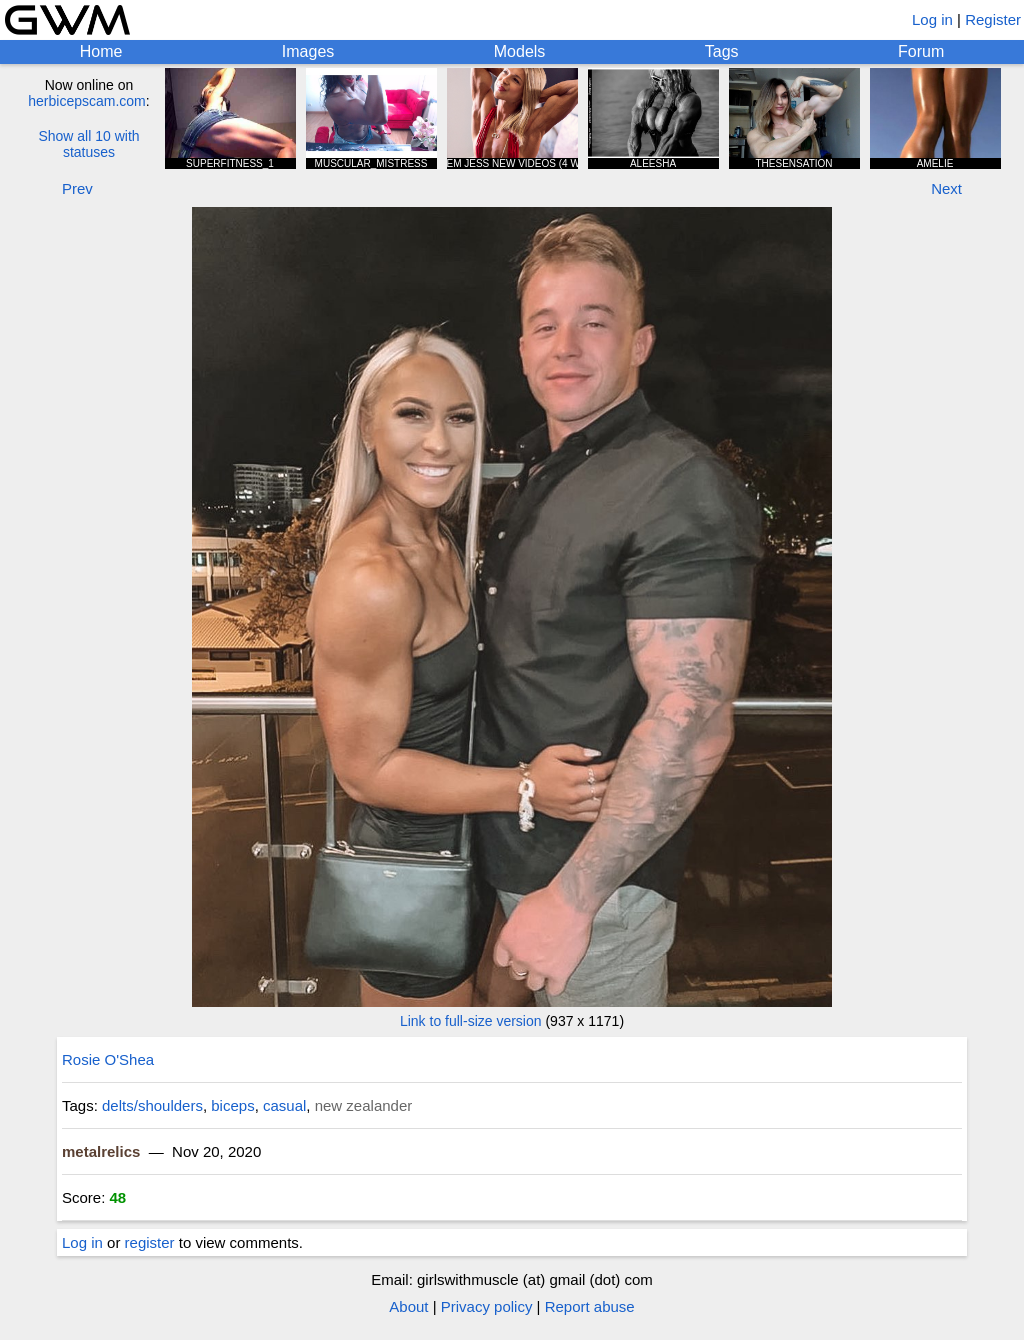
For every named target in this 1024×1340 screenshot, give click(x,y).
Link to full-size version (471, 1021)
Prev (77, 188)
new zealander (364, 1105)
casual (284, 1105)
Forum (921, 51)
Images (308, 51)
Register (993, 19)
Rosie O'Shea (108, 1059)
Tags (722, 51)
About (408, 1306)
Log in (932, 19)
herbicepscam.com (87, 101)
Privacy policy (487, 1306)
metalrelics (101, 1151)
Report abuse (590, 1306)
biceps (232, 1105)
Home (101, 51)
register (150, 1242)
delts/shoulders (152, 1105)
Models (520, 51)
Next (946, 188)
